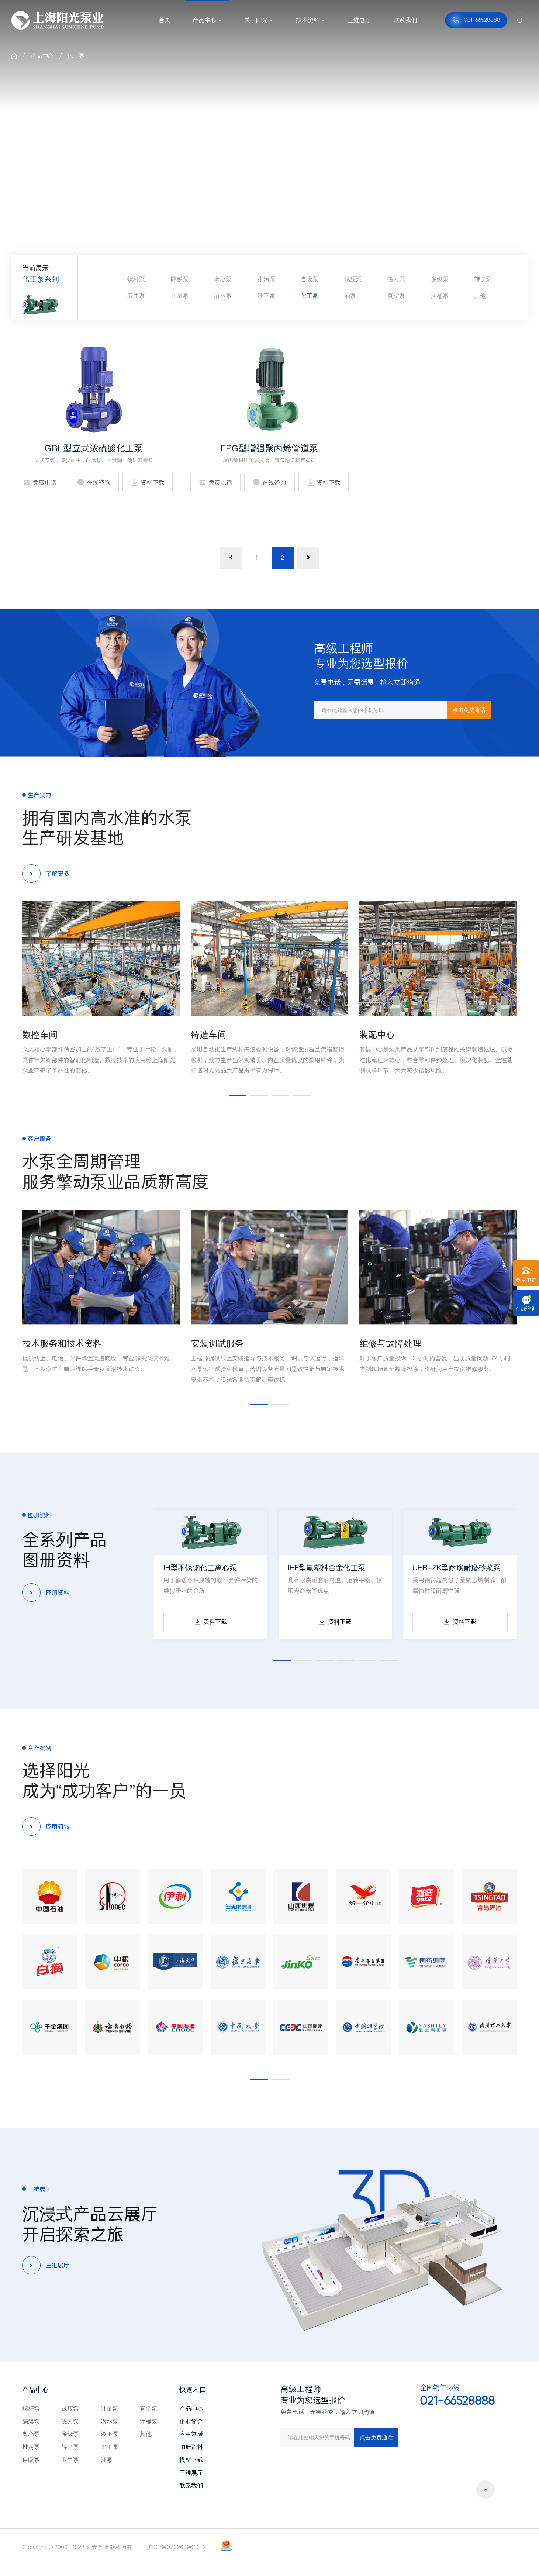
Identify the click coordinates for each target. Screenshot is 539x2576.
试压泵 (353, 279)
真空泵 (396, 296)
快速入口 (192, 2389)
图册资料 (191, 2447)
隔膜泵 (180, 279)
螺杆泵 (136, 279)
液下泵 (266, 296)
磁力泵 (396, 279)
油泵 (350, 296)
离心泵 (223, 279)
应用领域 (191, 2434)
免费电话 (39, 482)
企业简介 (191, 2421)
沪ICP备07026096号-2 (176, 2547)
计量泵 (180, 296)
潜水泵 (223, 296)
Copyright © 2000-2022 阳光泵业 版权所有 (77, 2547)
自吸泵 (309, 279)
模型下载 (191, 2460)
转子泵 (483, 279)
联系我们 (191, 2486)
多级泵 (440, 279)
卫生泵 (136, 296)
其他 (480, 296)
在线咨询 (93, 482)
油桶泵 (440, 296)
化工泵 (76, 56)
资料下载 (147, 482)
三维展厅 (191, 2473)
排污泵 (266, 279)
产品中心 (42, 56)
